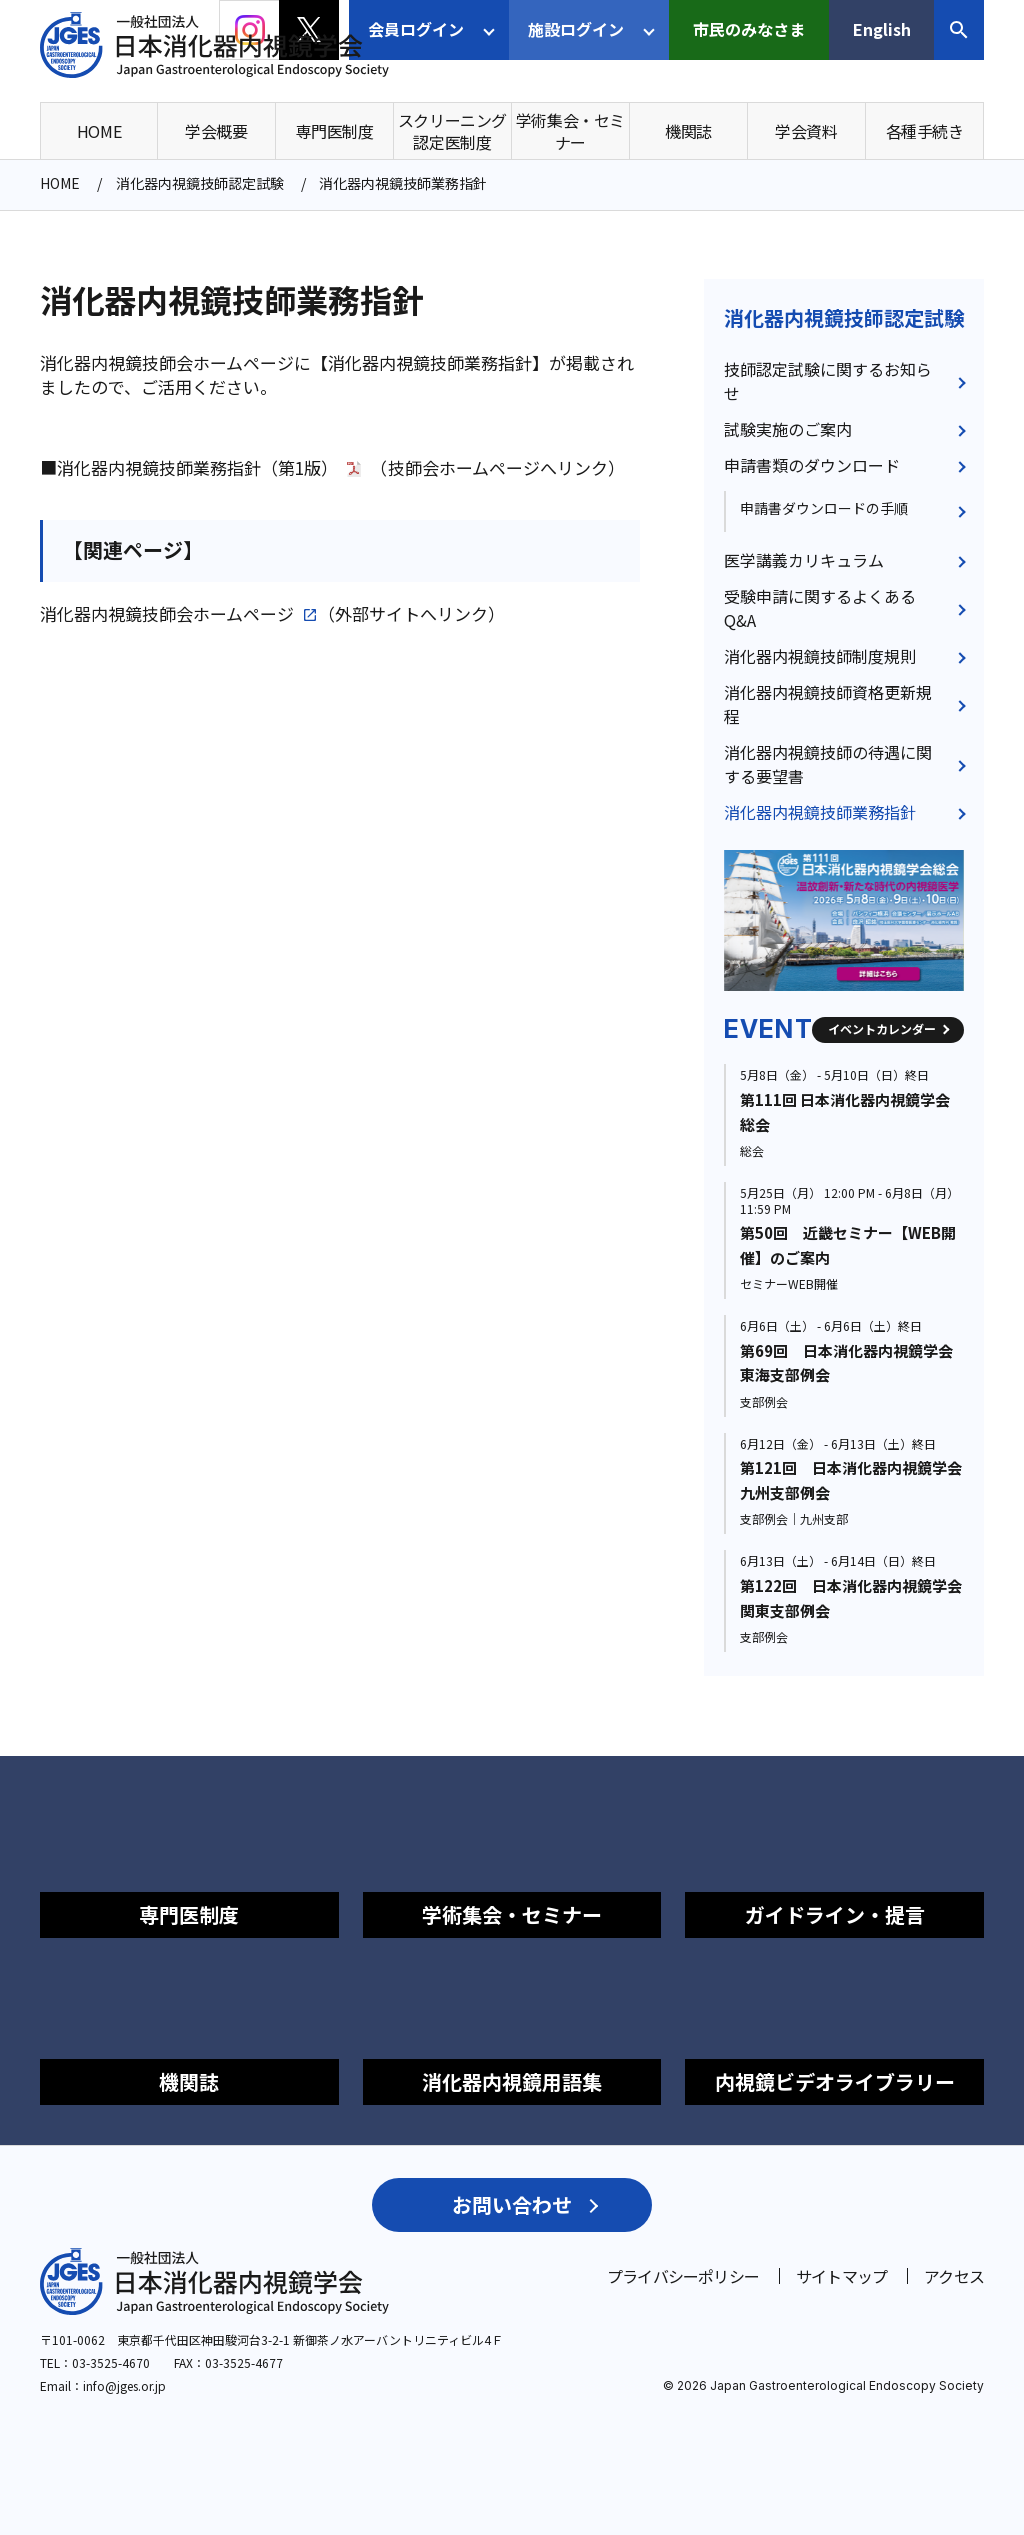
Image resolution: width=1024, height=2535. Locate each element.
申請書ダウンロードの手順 (824, 508)
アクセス (954, 2276)
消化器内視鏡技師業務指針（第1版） (197, 468)
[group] (844, 920)
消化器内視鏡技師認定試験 (844, 317)
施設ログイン (576, 29)
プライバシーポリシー (683, 2276)
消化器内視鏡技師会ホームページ (167, 614)
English (882, 29)
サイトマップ (841, 2276)
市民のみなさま (749, 29)
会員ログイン (416, 29)
